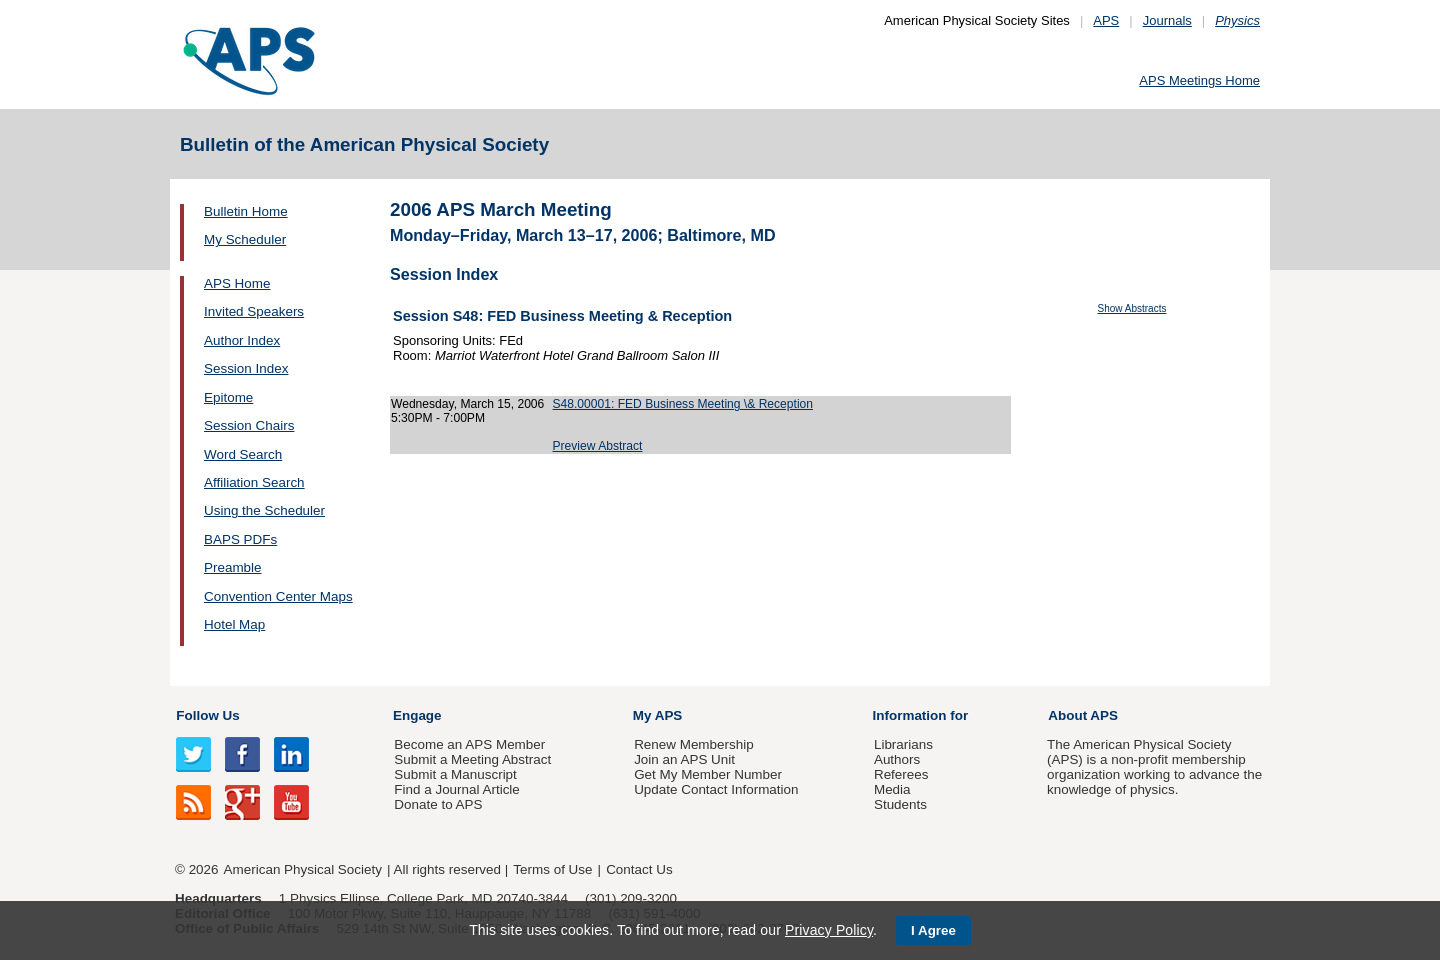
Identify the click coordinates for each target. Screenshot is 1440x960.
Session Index (246, 368)
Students (900, 804)
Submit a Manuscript (455, 774)
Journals (1167, 20)
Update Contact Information (716, 789)
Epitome (228, 397)
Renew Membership (694, 744)
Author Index (242, 340)
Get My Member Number (708, 774)
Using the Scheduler (264, 510)
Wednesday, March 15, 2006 (467, 404)
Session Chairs (249, 425)
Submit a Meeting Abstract (472, 759)
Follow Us (207, 715)
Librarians (903, 744)
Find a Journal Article (456, 789)
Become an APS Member (469, 744)
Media (892, 789)
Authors (897, 759)
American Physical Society (303, 869)
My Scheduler (245, 239)
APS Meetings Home (1199, 80)
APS (1106, 20)
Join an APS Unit (684, 759)
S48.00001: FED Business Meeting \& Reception (683, 404)
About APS (1083, 715)
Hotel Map (234, 624)
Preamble (233, 567)
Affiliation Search (254, 482)
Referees (901, 774)
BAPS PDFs (240, 539)
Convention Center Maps (278, 596)
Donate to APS (438, 804)
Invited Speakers (254, 311)
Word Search (243, 454)
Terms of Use (552, 869)
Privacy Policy (829, 930)
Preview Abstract (598, 446)
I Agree (933, 930)
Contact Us (639, 869)
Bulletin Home (246, 211)
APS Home (237, 283)
